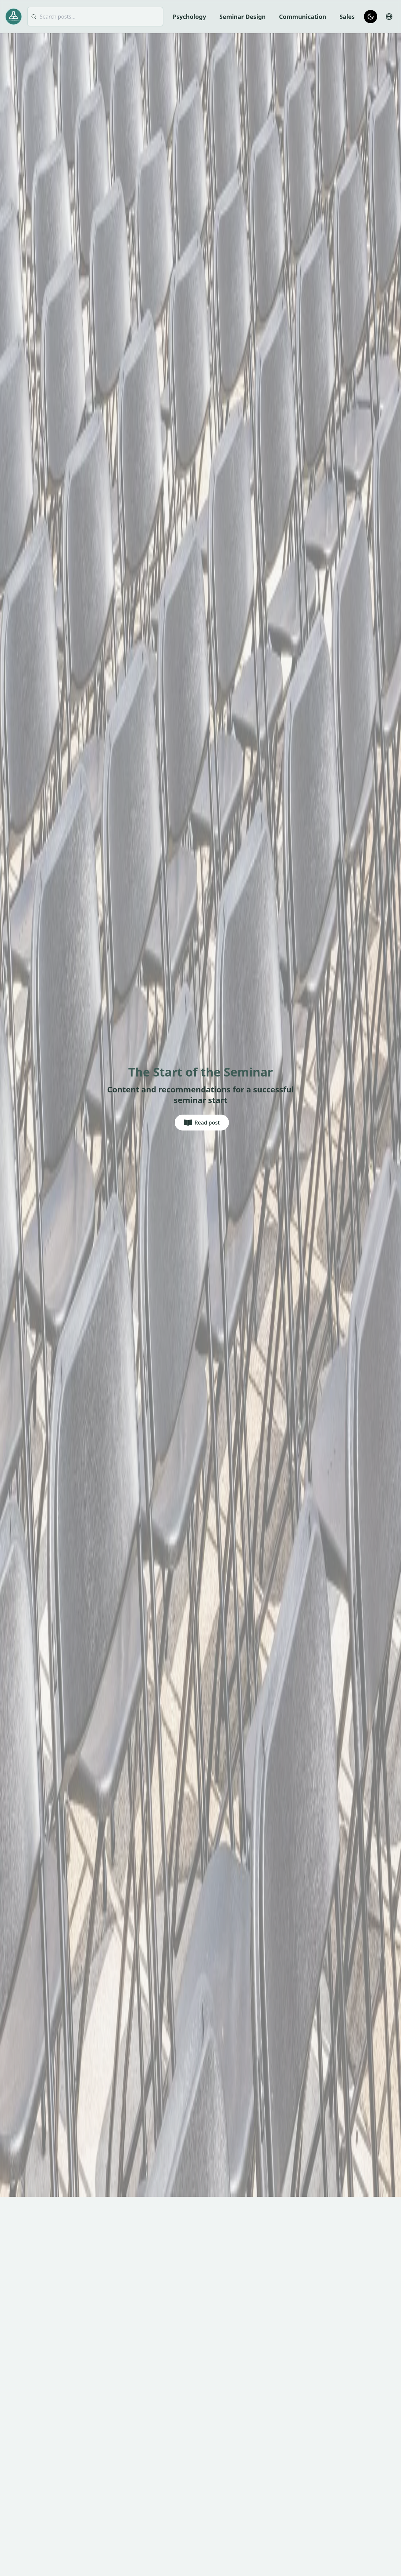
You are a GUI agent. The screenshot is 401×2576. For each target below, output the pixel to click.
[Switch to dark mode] (370, 16)
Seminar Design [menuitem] (242, 17)
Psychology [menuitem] (189, 17)
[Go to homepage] (13, 15)
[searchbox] (95, 16)
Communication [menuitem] (302, 17)
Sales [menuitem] (347, 17)
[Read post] (202, 1122)
